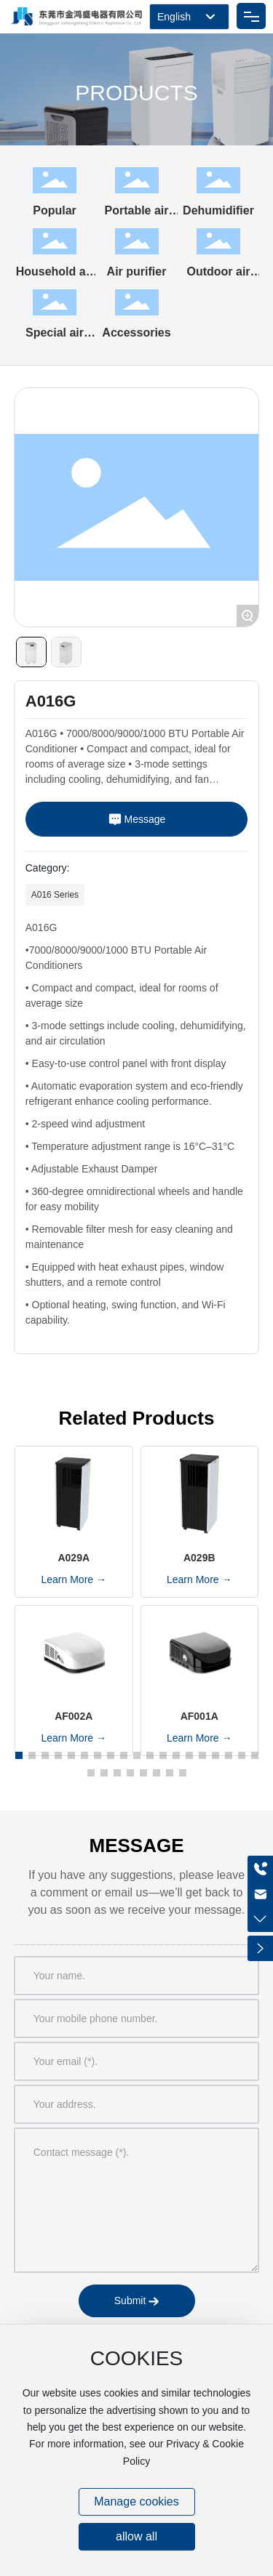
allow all (136, 2536)
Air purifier (137, 271)
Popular (54, 210)
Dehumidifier (218, 210)
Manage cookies (136, 2501)
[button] (19, 1755)
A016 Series (55, 895)
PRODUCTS (136, 93)
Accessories (136, 332)
